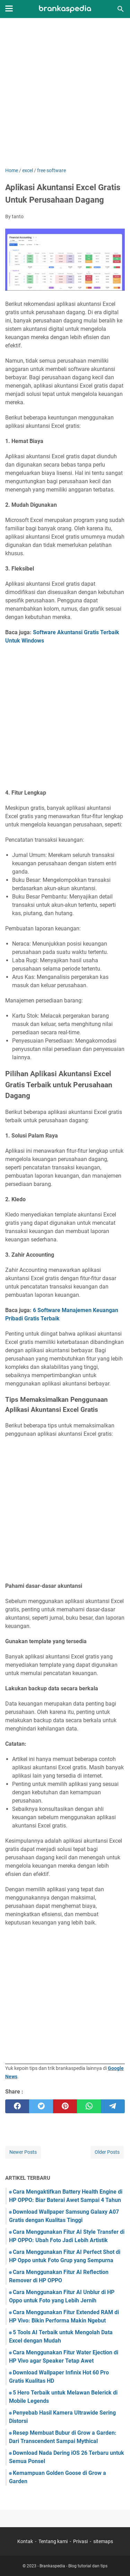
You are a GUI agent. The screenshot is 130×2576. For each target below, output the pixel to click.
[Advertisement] (65, 93)
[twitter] (41, 2106)
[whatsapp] (89, 2106)
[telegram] (113, 2106)
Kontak (25, 2541)
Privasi (80, 2541)
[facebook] (17, 2106)
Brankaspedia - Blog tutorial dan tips (73, 2566)
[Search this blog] (120, 9)
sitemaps (103, 2541)
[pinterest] (65, 2106)
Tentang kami (53, 2541)
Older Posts (107, 2152)
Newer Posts (23, 2152)
